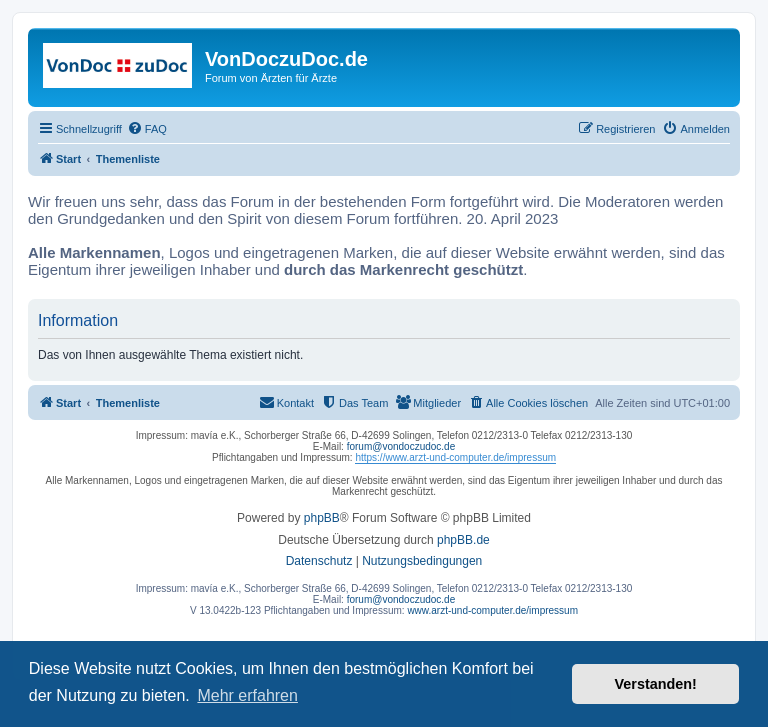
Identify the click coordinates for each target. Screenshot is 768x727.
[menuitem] (147, 129)
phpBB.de (463, 540)
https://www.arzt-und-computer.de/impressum (455, 457)
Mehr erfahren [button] (247, 695)
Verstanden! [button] (656, 684)
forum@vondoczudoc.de (401, 446)
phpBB (322, 518)
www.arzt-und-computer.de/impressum (492, 610)
